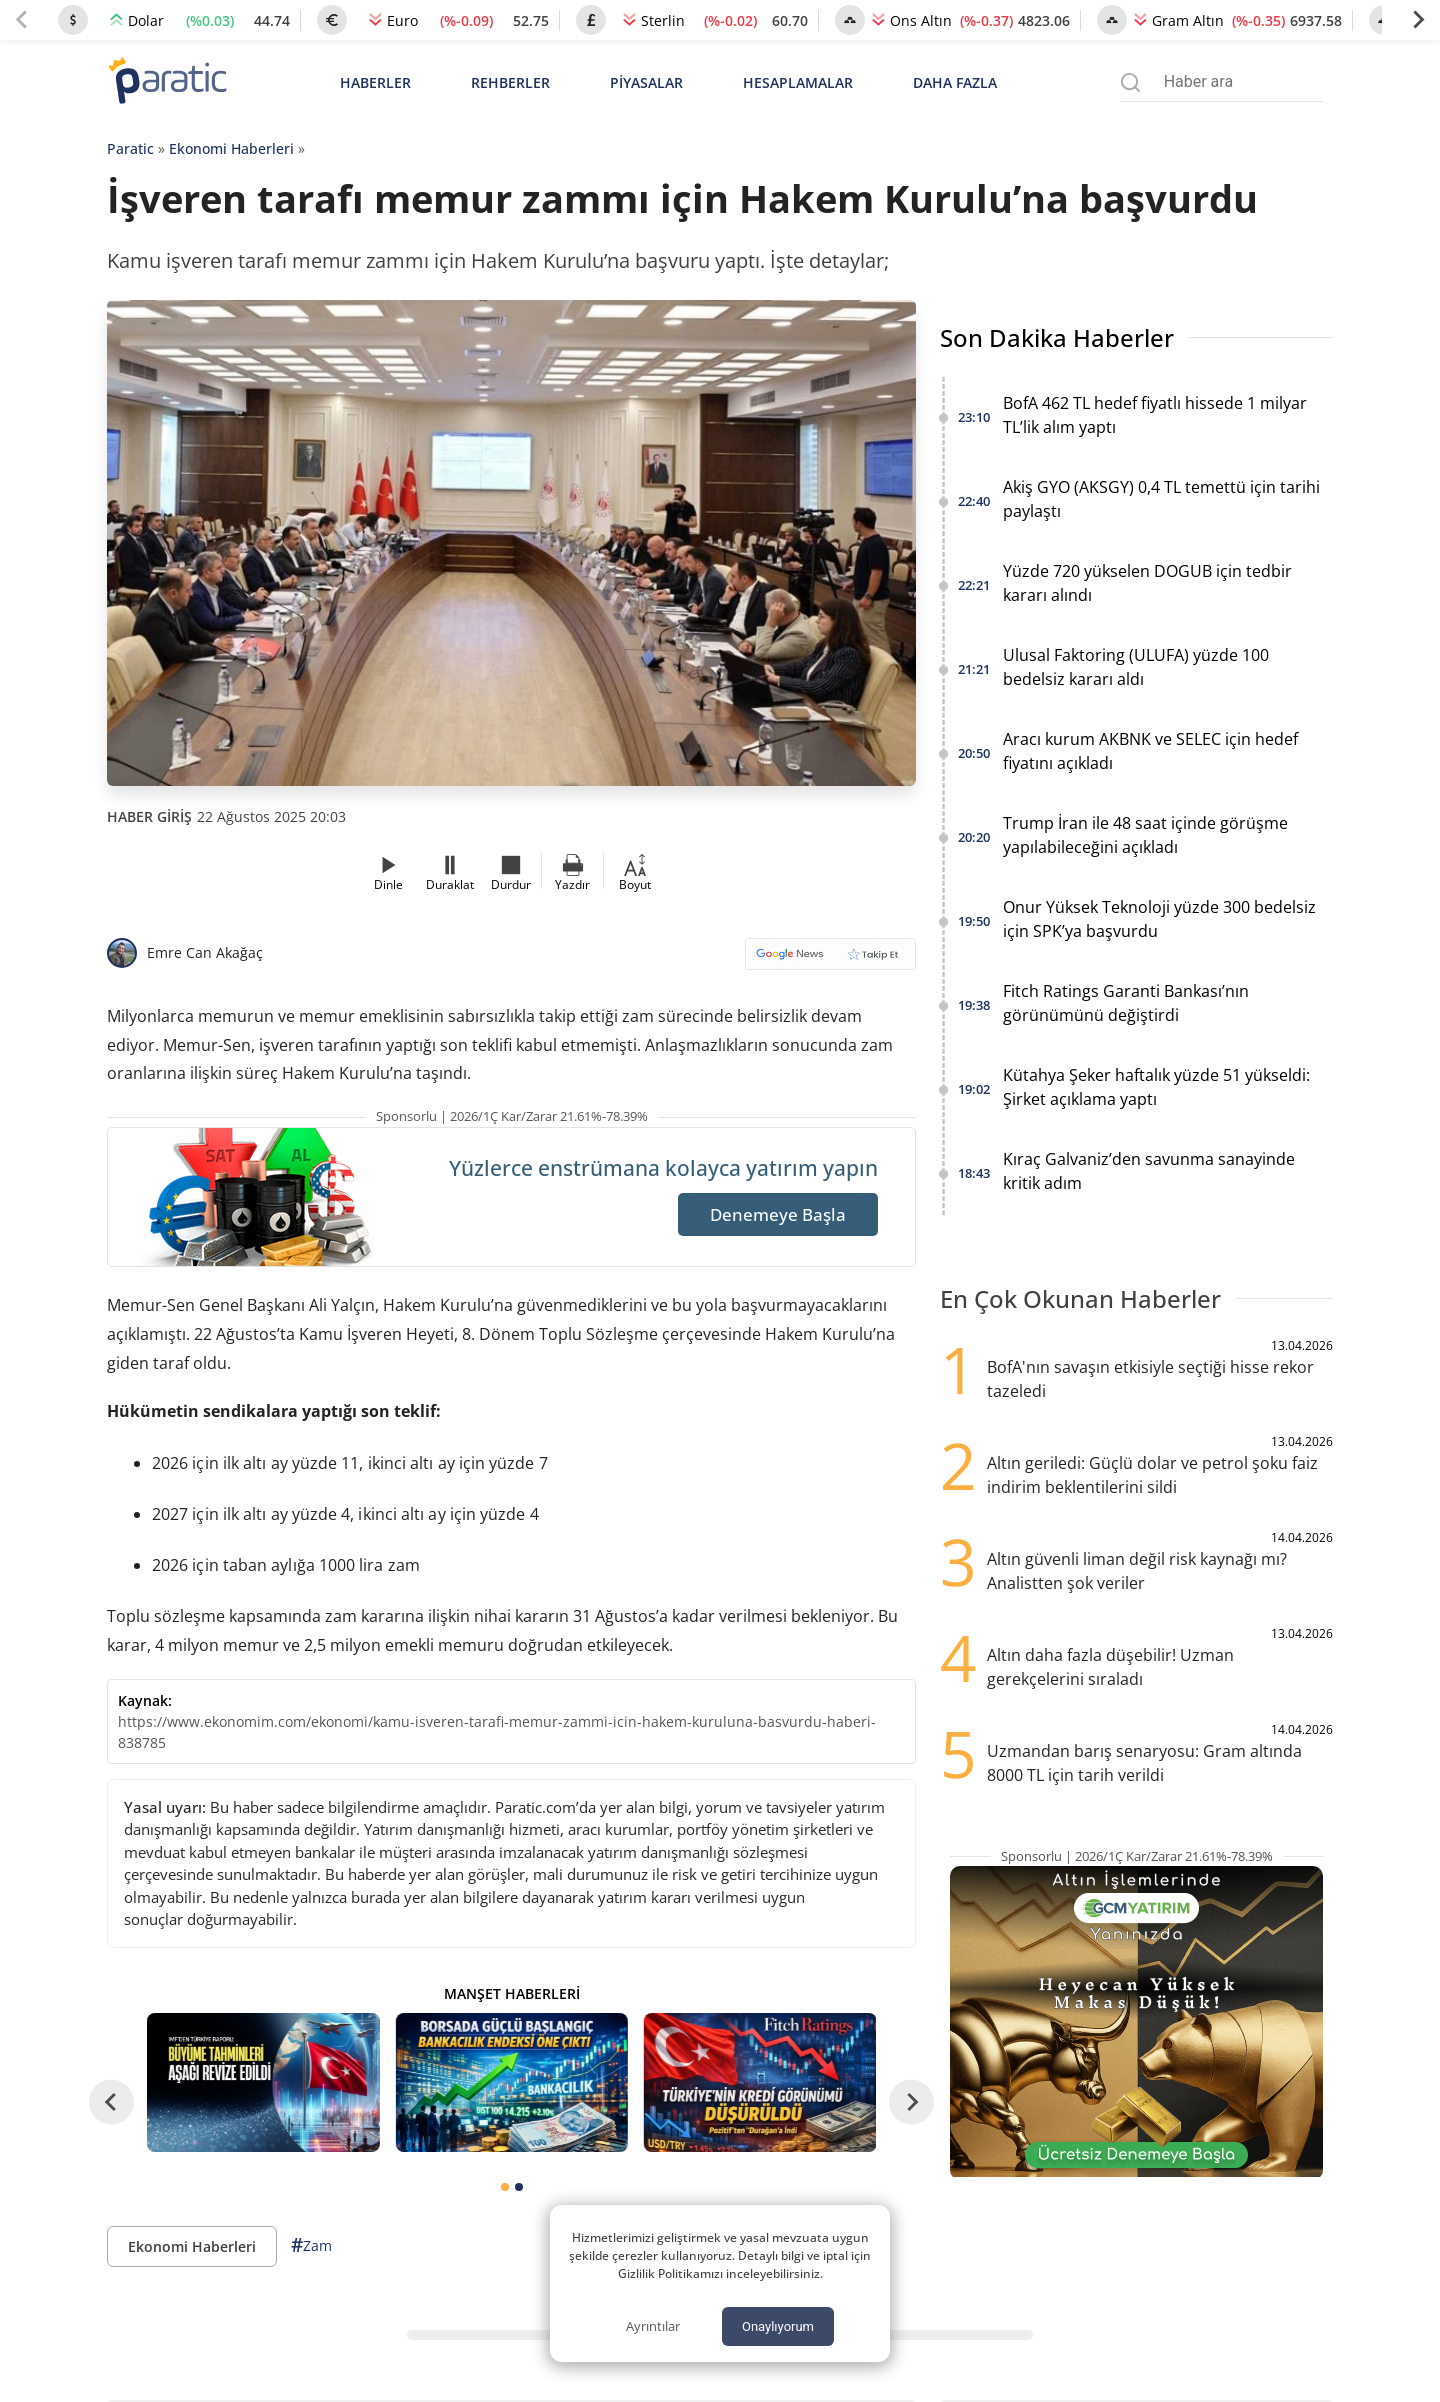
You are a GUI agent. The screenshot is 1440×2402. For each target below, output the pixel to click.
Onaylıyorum (778, 2326)
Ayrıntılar (653, 2326)
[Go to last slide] (111, 2101)
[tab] (505, 2187)
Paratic (130, 148)
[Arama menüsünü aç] (1130, 82)
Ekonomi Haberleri (231, 148)
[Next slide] (1418, 20)
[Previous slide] (22, 20)
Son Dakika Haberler (1057, 337)
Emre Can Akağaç (205, 952)
